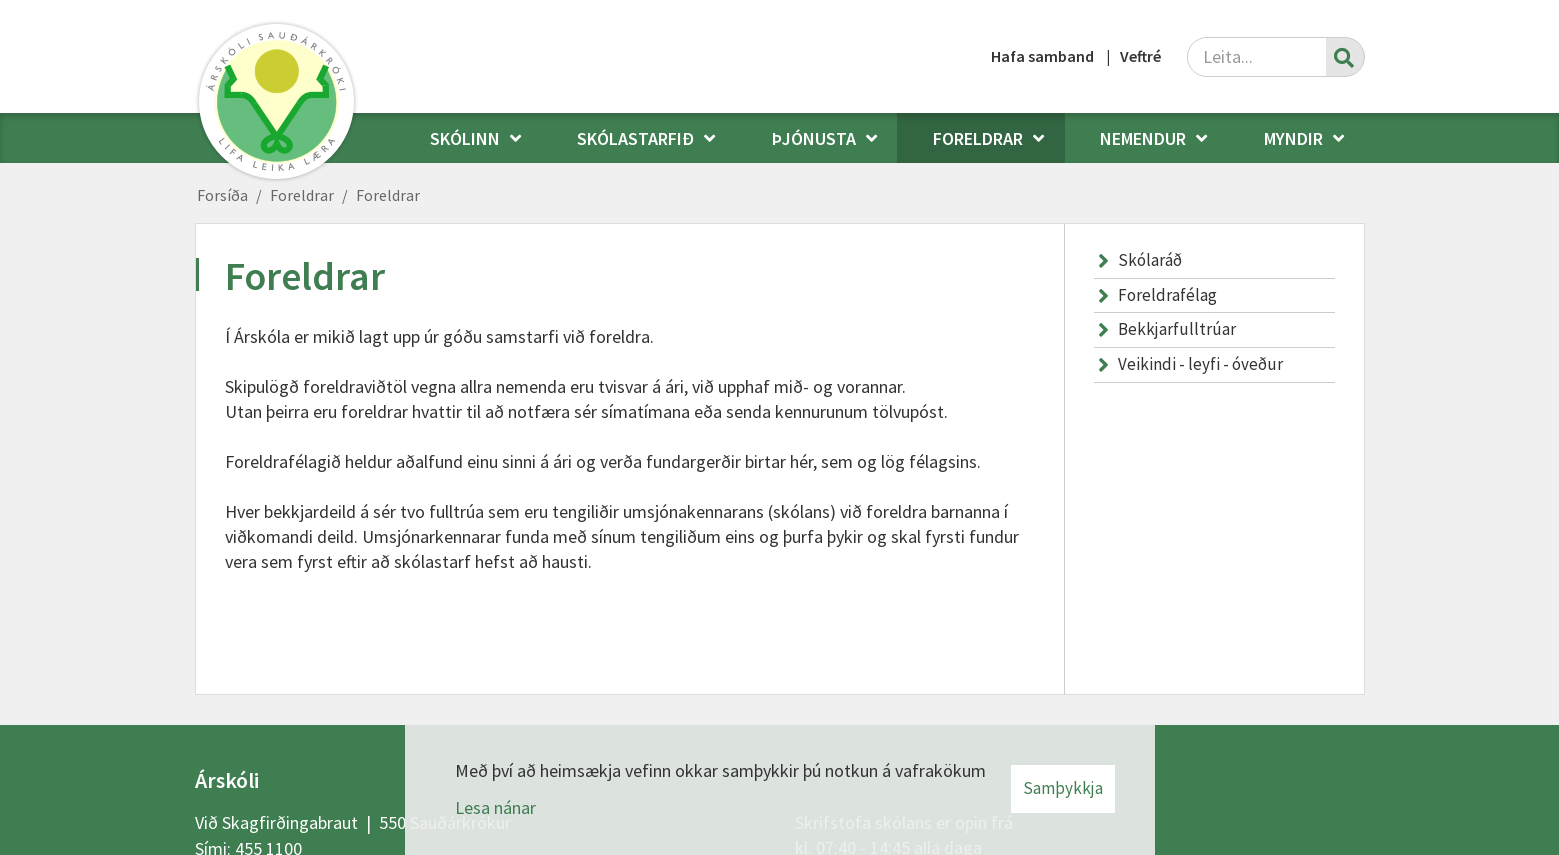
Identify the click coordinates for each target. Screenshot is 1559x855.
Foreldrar (302, 195)
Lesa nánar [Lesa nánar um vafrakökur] (495, 807)
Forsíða (222, 195)
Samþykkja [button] (1063, 788)
